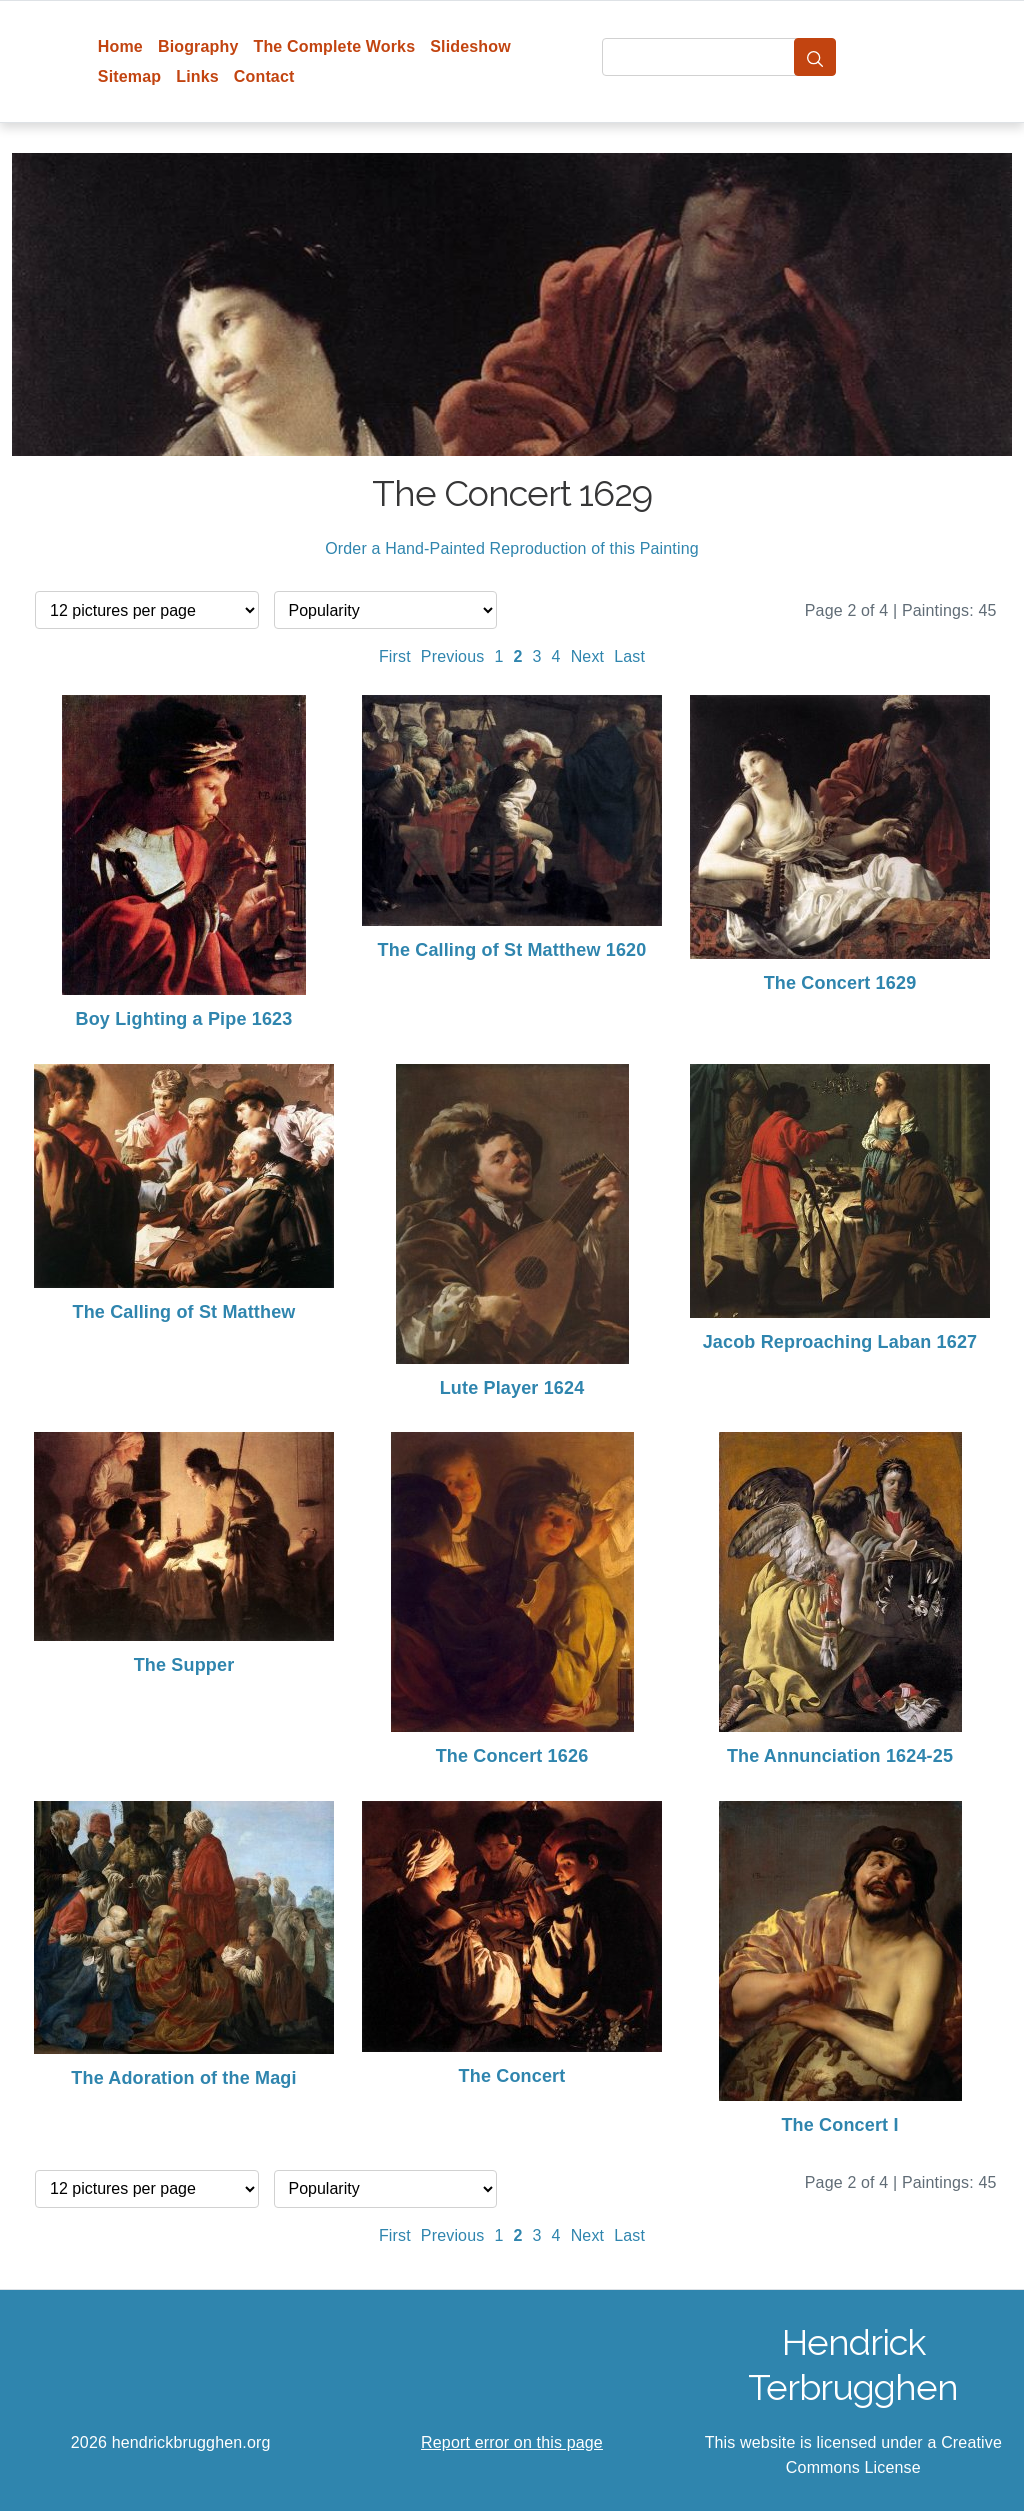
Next (588, 656)
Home (120, 46)
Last (629, 656)
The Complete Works (334, 46)
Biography (198, 46)
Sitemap (129, 76)
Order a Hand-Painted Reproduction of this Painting (512, 548)
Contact (264, 76)
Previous (453, 656)
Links (197, 76)
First (395, 656)
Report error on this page (512, 2442)
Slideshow (470, 46)
